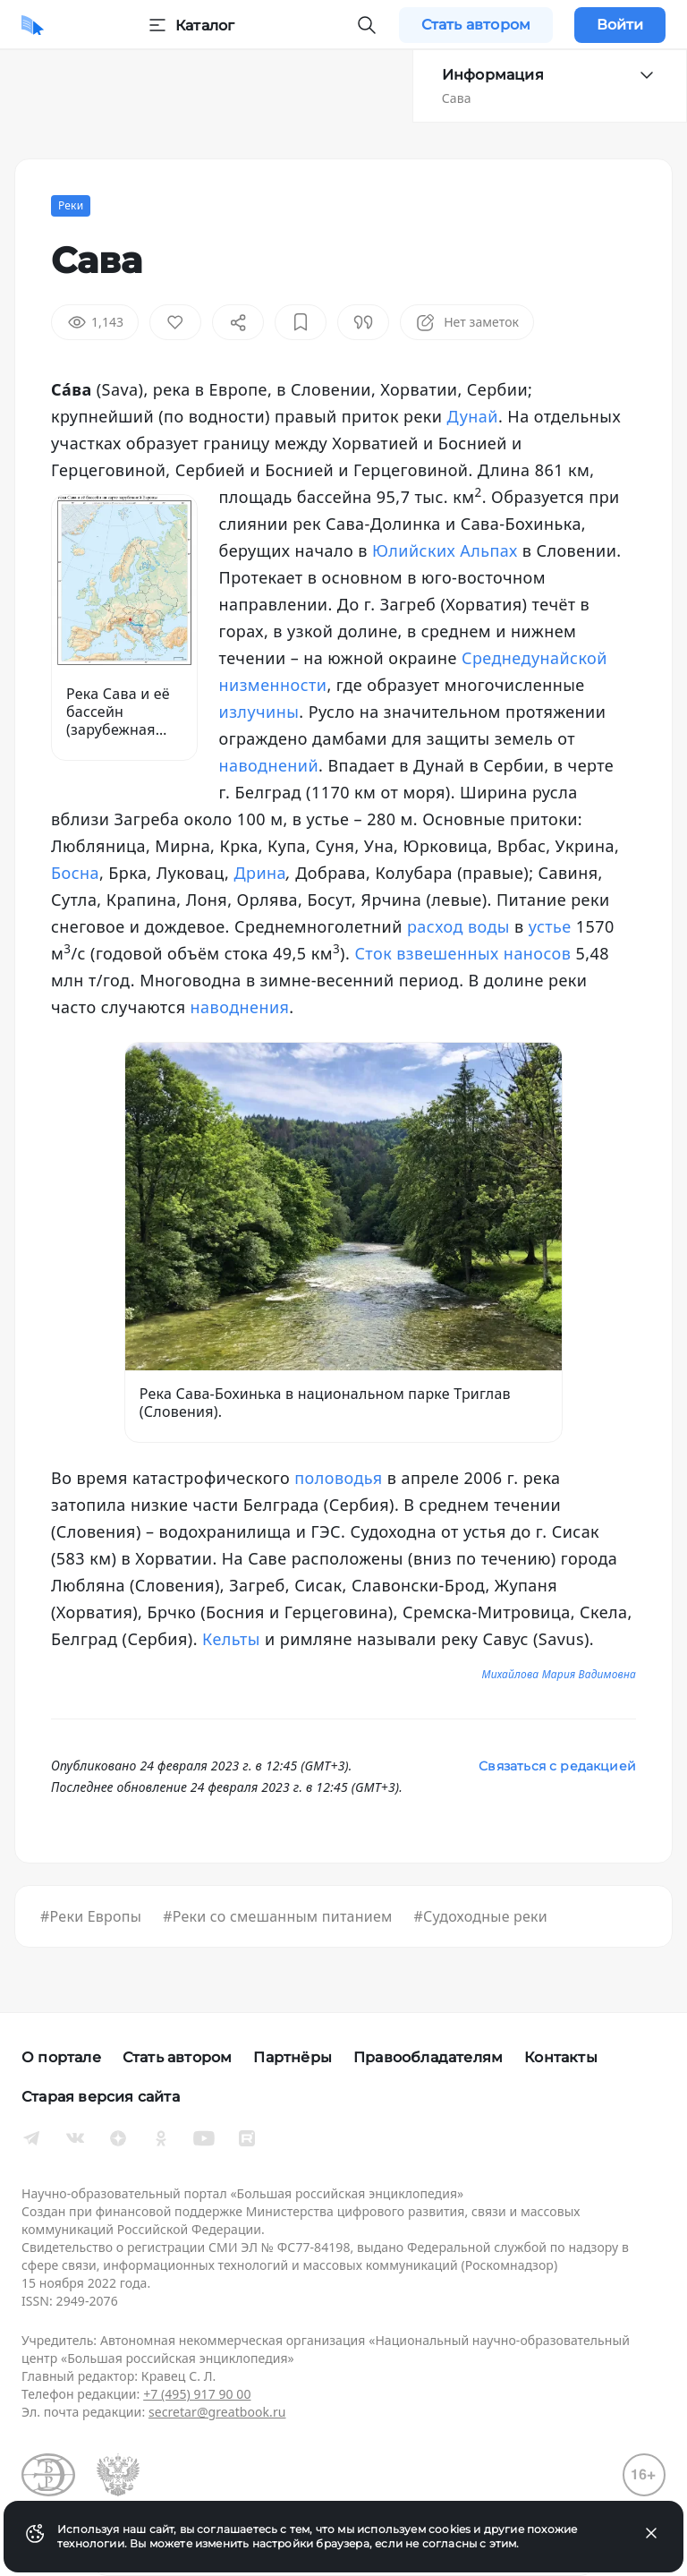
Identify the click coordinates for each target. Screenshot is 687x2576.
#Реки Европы (90, 1916)
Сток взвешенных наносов (462, 953)
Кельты (231, 1639)
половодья (338, 1477)
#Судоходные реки (481, 1916)
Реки (70, 205)
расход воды (458, 926)
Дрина (259, 872)
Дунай (472, 416)
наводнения (240, 1007)
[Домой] (32, 25)
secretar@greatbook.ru (217, 2411)
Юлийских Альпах (445, 550)
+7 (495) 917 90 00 (196, 2393)
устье (550, 926)
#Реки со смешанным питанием (277, 1916)
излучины (259, 711)
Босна (75, 872)
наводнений (269, 765)
